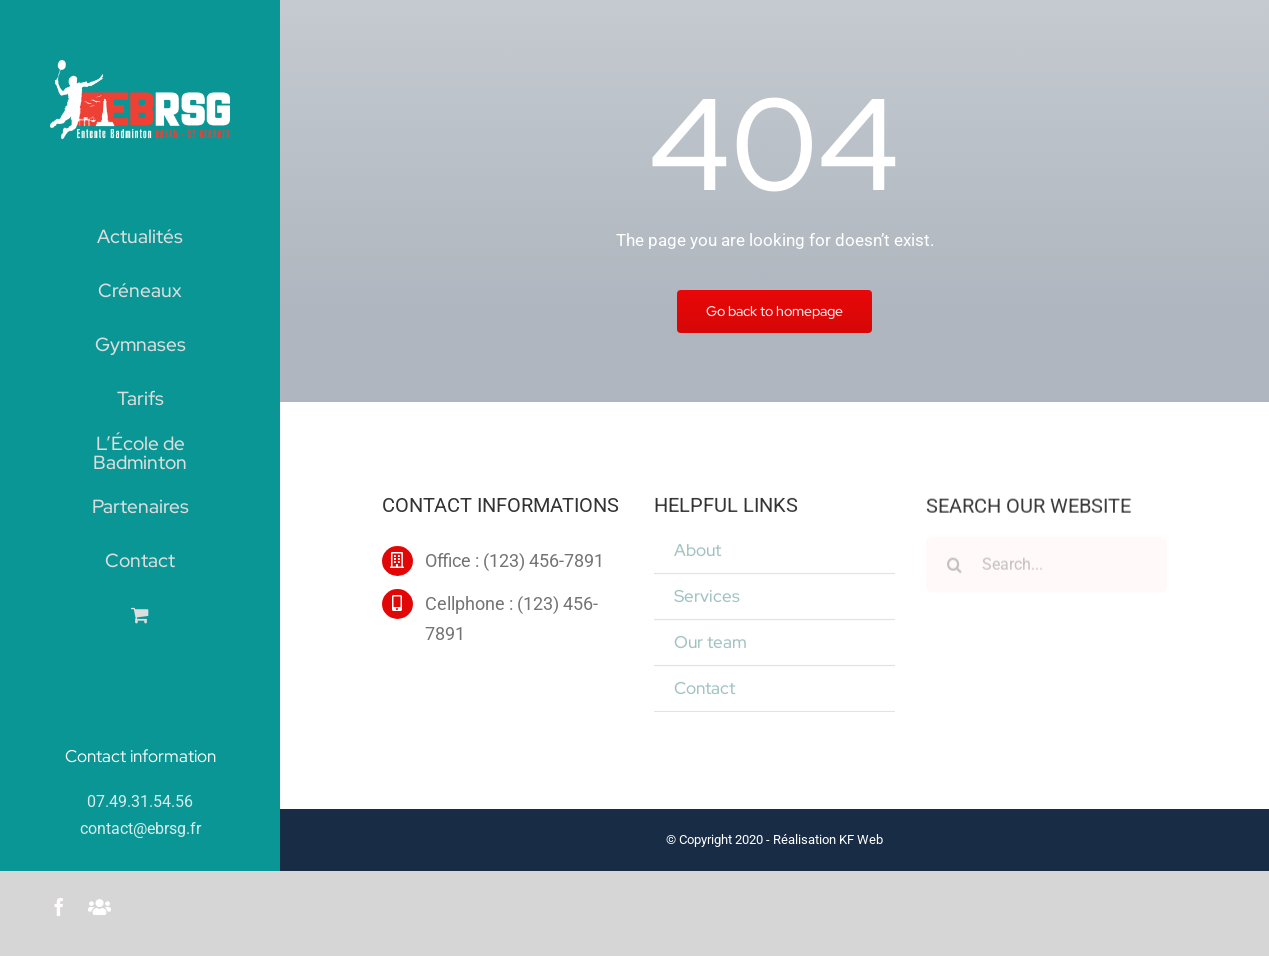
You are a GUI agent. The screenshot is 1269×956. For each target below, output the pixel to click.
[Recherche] (954, 567)
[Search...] (1046, 567)
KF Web (861, 839)
